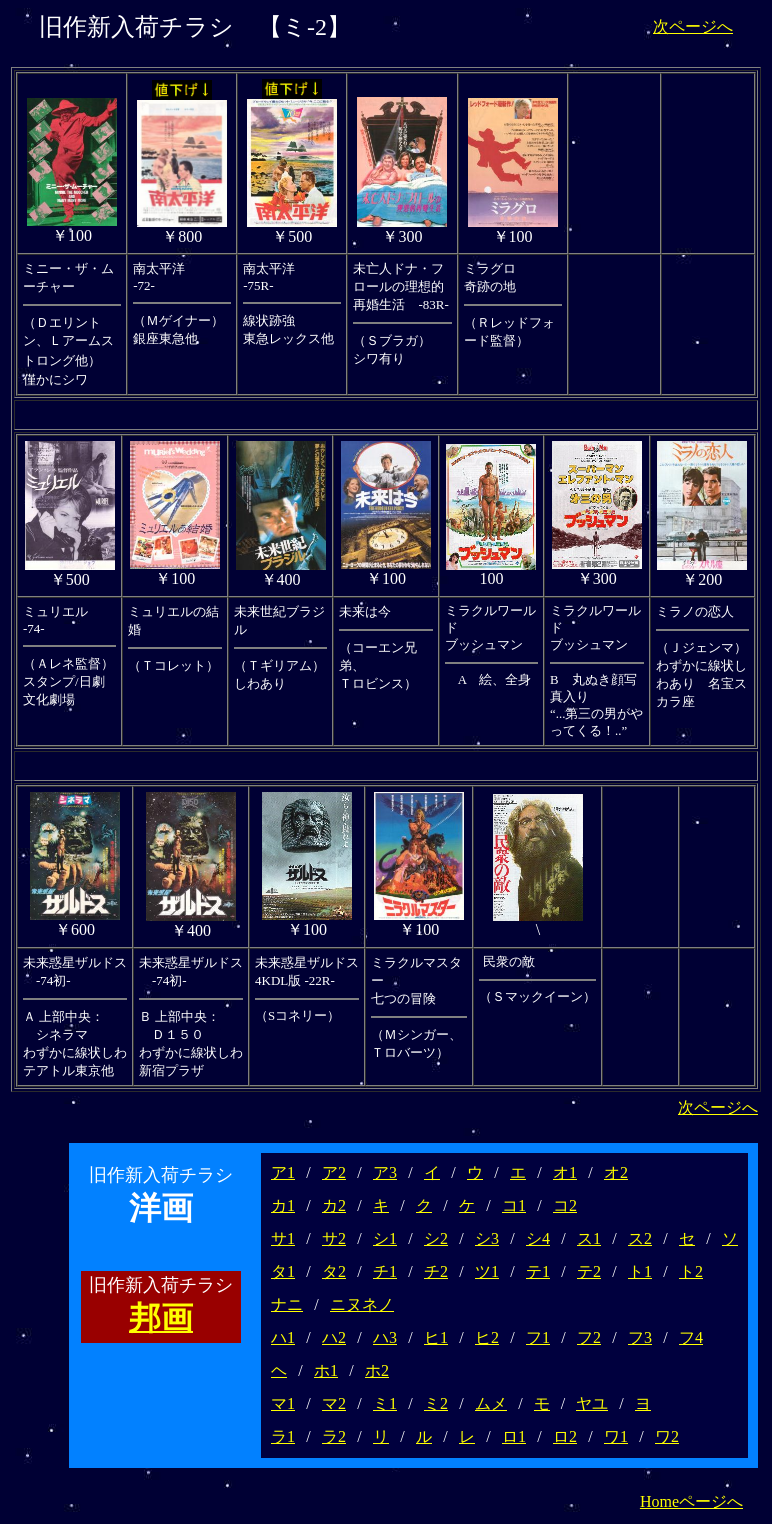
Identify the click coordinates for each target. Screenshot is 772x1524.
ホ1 (326, 1370)
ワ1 (616, 1436)
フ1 (538, 1337)
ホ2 (377, 1370)
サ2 (334, 1238)
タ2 (334, 1271)
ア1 (283, 1172)
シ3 (487, 1238)
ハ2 (334, 1337)
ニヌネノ (362, 1304)
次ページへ (693, 26)
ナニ (287, 1304)
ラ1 (283, 1436)
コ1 (514, 1205)
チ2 (436, 1271)
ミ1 (385, 1403)
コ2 (565, 1205)
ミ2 (436, 1403)
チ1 (385, 1271)
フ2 (589, 1337)
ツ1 (487, 1271)
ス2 (640, 1238)
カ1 (283, 1205)
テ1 (538, 1271)
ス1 (589, 1238)
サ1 (283, 1238)
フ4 (691, 1337)
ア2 (334, 1172)
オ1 (565, 1172)
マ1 (283, 1403)
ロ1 (514, 1436)
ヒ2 (487, 1337)
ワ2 (667, 1436)
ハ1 (283, 1337)
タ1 (283, 1271)
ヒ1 (436, 1337)
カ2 (334, 1205)
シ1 (385, 1238)
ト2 (691, 1271)
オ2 (616, 1172)
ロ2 (565, 1436)
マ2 (334, 1403)
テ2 (589, 1271)
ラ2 (334, 1436)
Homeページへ (691, 1501)
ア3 (385, 1172)
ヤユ (592, 1403)
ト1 (640, 1271)
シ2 (436, 1238)
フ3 (640, 1337)
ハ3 (385, 1337)
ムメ (491, 1403)
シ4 (538, 1238)
